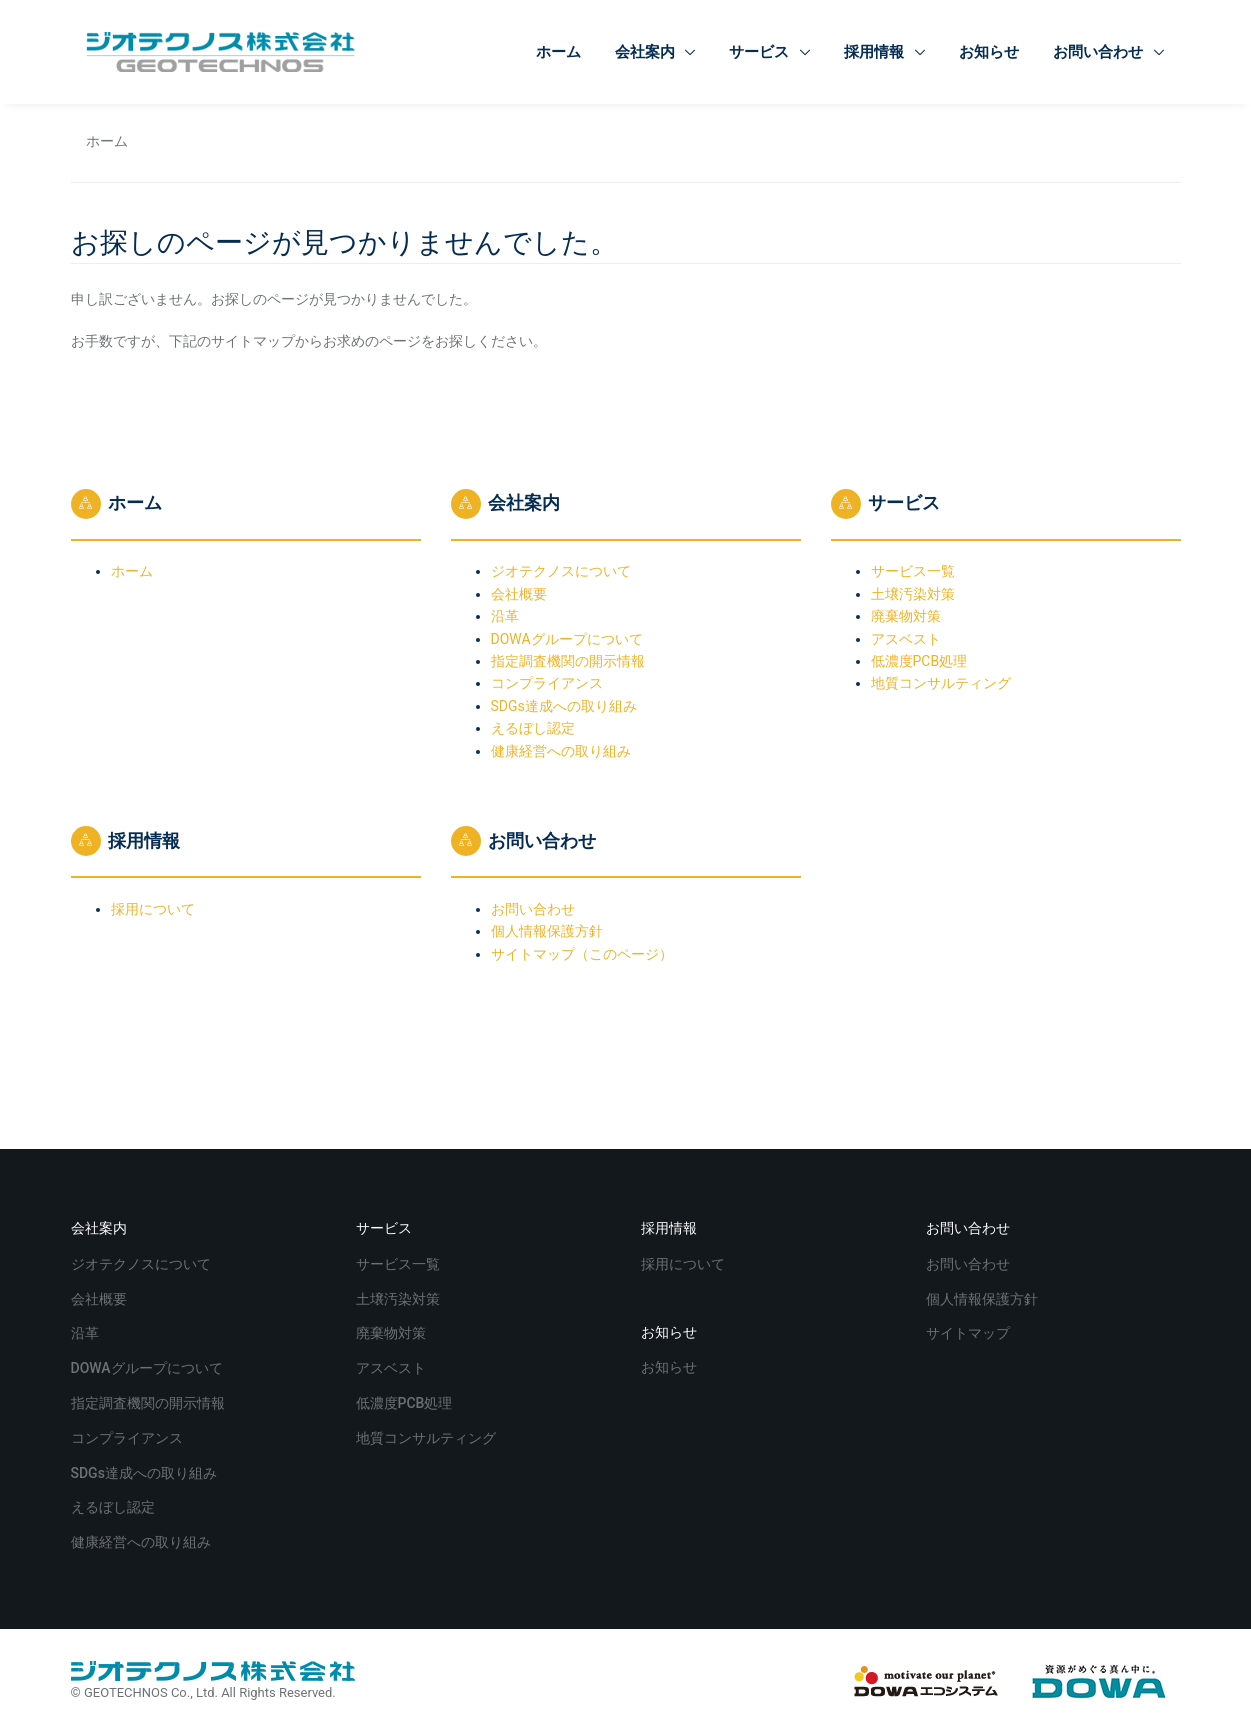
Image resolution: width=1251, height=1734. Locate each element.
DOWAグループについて (567, 639)
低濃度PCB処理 (919, 661)
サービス (761, 52)
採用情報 (876, 52)
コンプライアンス (547, 683)
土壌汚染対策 (913, 594)
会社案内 (647, 52)
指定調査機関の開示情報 (568, 661)
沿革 (505, 616)
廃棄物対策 (906, 616)
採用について (153, 909)
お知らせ (989, 52)
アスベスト (906, 639)
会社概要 (519, 594)
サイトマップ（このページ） (582, 954)
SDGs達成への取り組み (564, 706)
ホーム (558, 52)
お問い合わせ (1100, 52)
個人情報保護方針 (547, 931)
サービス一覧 (913, 571)
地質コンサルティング (941, 683)
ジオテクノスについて (561, 571)
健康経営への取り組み (561, 751)
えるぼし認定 (533, 728)
